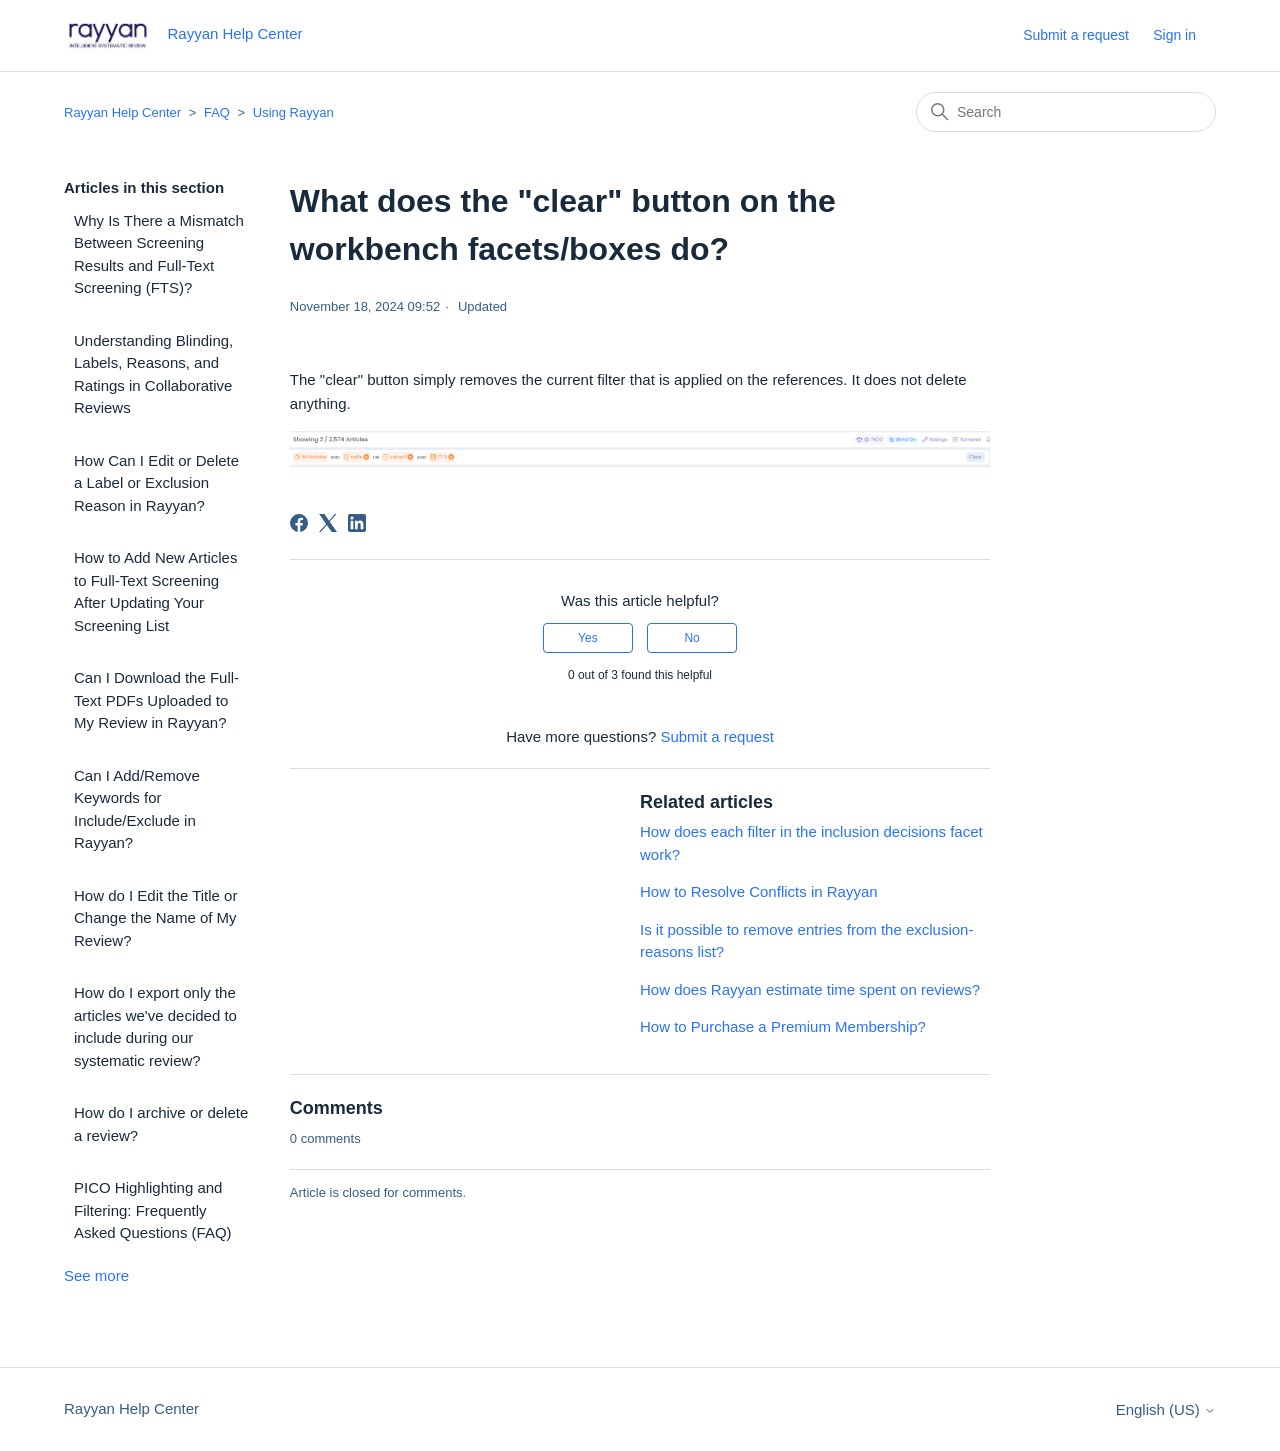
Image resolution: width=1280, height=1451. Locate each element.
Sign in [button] (1174, 35)
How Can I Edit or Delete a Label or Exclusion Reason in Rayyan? (156, 483)
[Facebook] (299, 523)
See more (96, 1275)
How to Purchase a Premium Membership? (783, 1026)
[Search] (1066, 112)
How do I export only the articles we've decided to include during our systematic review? (155, 1026)
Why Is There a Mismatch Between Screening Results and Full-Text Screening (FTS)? (159, 254)
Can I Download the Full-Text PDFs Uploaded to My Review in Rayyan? (156, 700)
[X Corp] (328, 523)
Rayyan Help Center (122, 112)
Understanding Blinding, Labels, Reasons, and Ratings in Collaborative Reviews (153, 374)
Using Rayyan (293, 112)
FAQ (217, 112)
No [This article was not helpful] (691, 638)
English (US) (1166, 1409)
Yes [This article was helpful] (588, 638)
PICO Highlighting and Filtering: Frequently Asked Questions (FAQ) (153, 1210)
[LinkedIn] (357, 523)
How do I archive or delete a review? (161, 1124)
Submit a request (1076, 35)
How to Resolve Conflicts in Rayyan (759, 891)
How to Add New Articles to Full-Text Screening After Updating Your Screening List (155, 591)
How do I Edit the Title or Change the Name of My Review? (155, 918)
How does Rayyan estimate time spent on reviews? (810, 989)
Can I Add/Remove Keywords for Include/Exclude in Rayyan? (137, 809)
